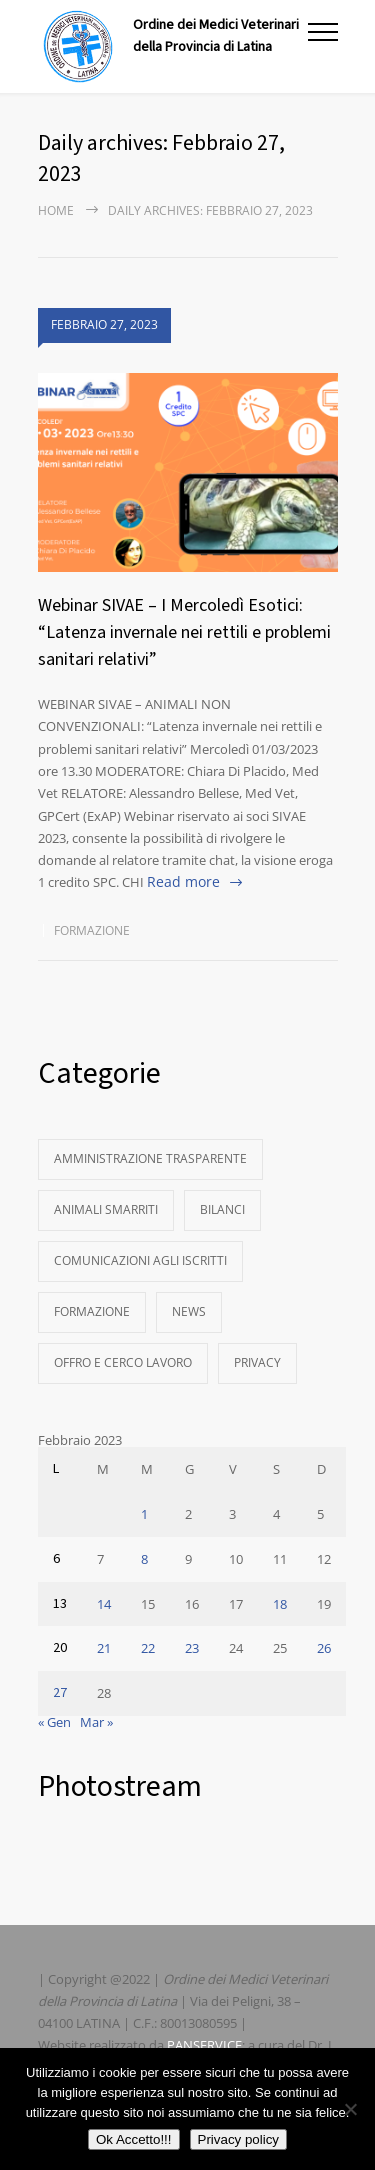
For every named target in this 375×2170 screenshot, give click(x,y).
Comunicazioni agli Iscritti (140, 1260)
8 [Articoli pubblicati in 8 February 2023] (144, 1559)
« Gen (54, 1722)
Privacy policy (238, 2139)
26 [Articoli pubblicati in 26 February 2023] (324, 1648)
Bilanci (222, 1209)
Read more (183, 881)
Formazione (92, 930)
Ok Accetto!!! (134, 2139)
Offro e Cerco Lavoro (123, 1362)
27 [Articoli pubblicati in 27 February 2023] (60, 1693)
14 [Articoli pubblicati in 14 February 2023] (104, 1604)
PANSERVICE (204, 2045)
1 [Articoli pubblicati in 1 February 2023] (144, 1514)
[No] (350, 2109)
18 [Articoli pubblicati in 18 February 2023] (280, 1604)
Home (56, 210)
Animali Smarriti (106, 1209)
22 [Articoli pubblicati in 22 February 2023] (148, 1648)
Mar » (96, 1722)
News (189, 1311)
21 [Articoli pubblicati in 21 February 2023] (104, 1648)
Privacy (257, 1362)
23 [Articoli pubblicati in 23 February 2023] (192, 1648)
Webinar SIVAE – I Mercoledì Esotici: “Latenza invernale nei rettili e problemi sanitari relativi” (184, 632)
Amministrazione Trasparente (150, 1158)
